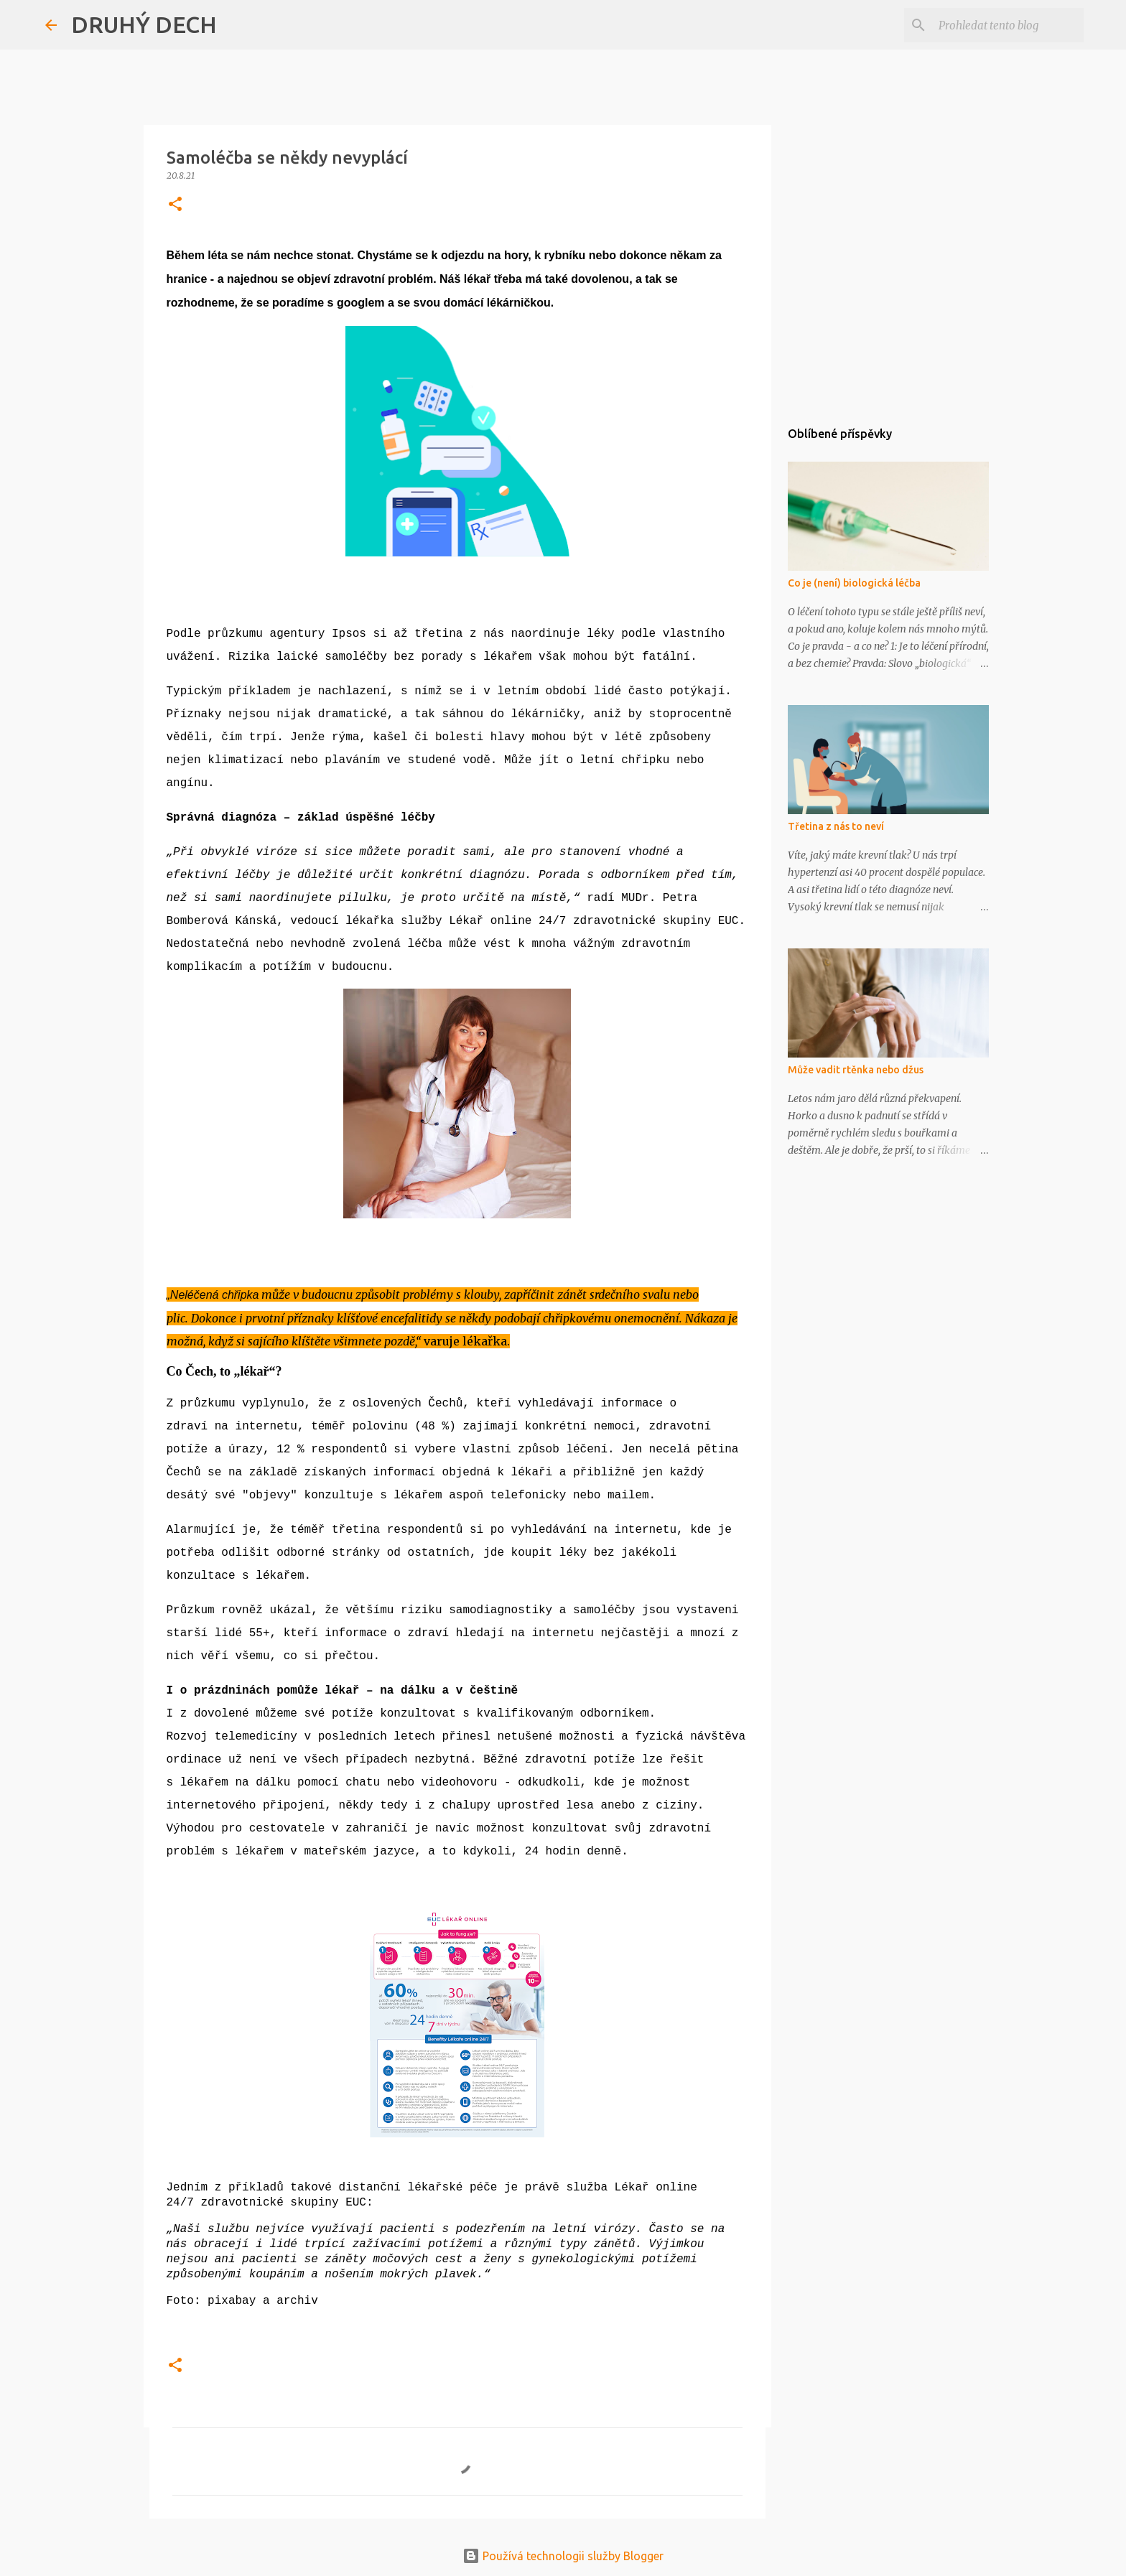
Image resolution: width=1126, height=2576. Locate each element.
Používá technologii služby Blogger (563, 2555)
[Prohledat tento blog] (1008, 25)
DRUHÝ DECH (144, 24)
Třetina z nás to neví (836, 826)
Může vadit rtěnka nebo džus (855, 1069)
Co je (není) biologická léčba (854, 583)
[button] (175, 205)
